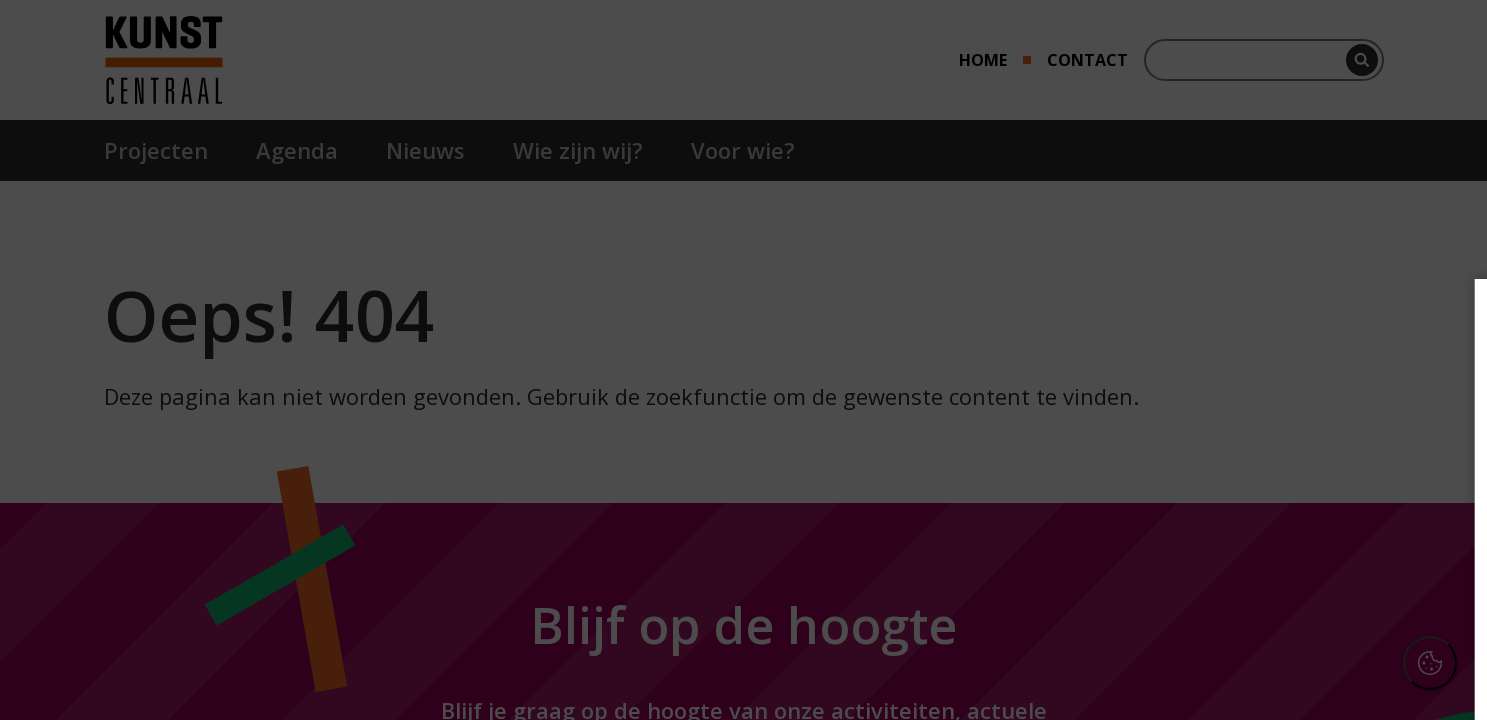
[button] (1297, 473)
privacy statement (1253, 409)
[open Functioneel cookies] (1439, 476)
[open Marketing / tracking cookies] (1439, 536)
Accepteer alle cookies (1317, 608)
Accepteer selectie (1317, 666)
